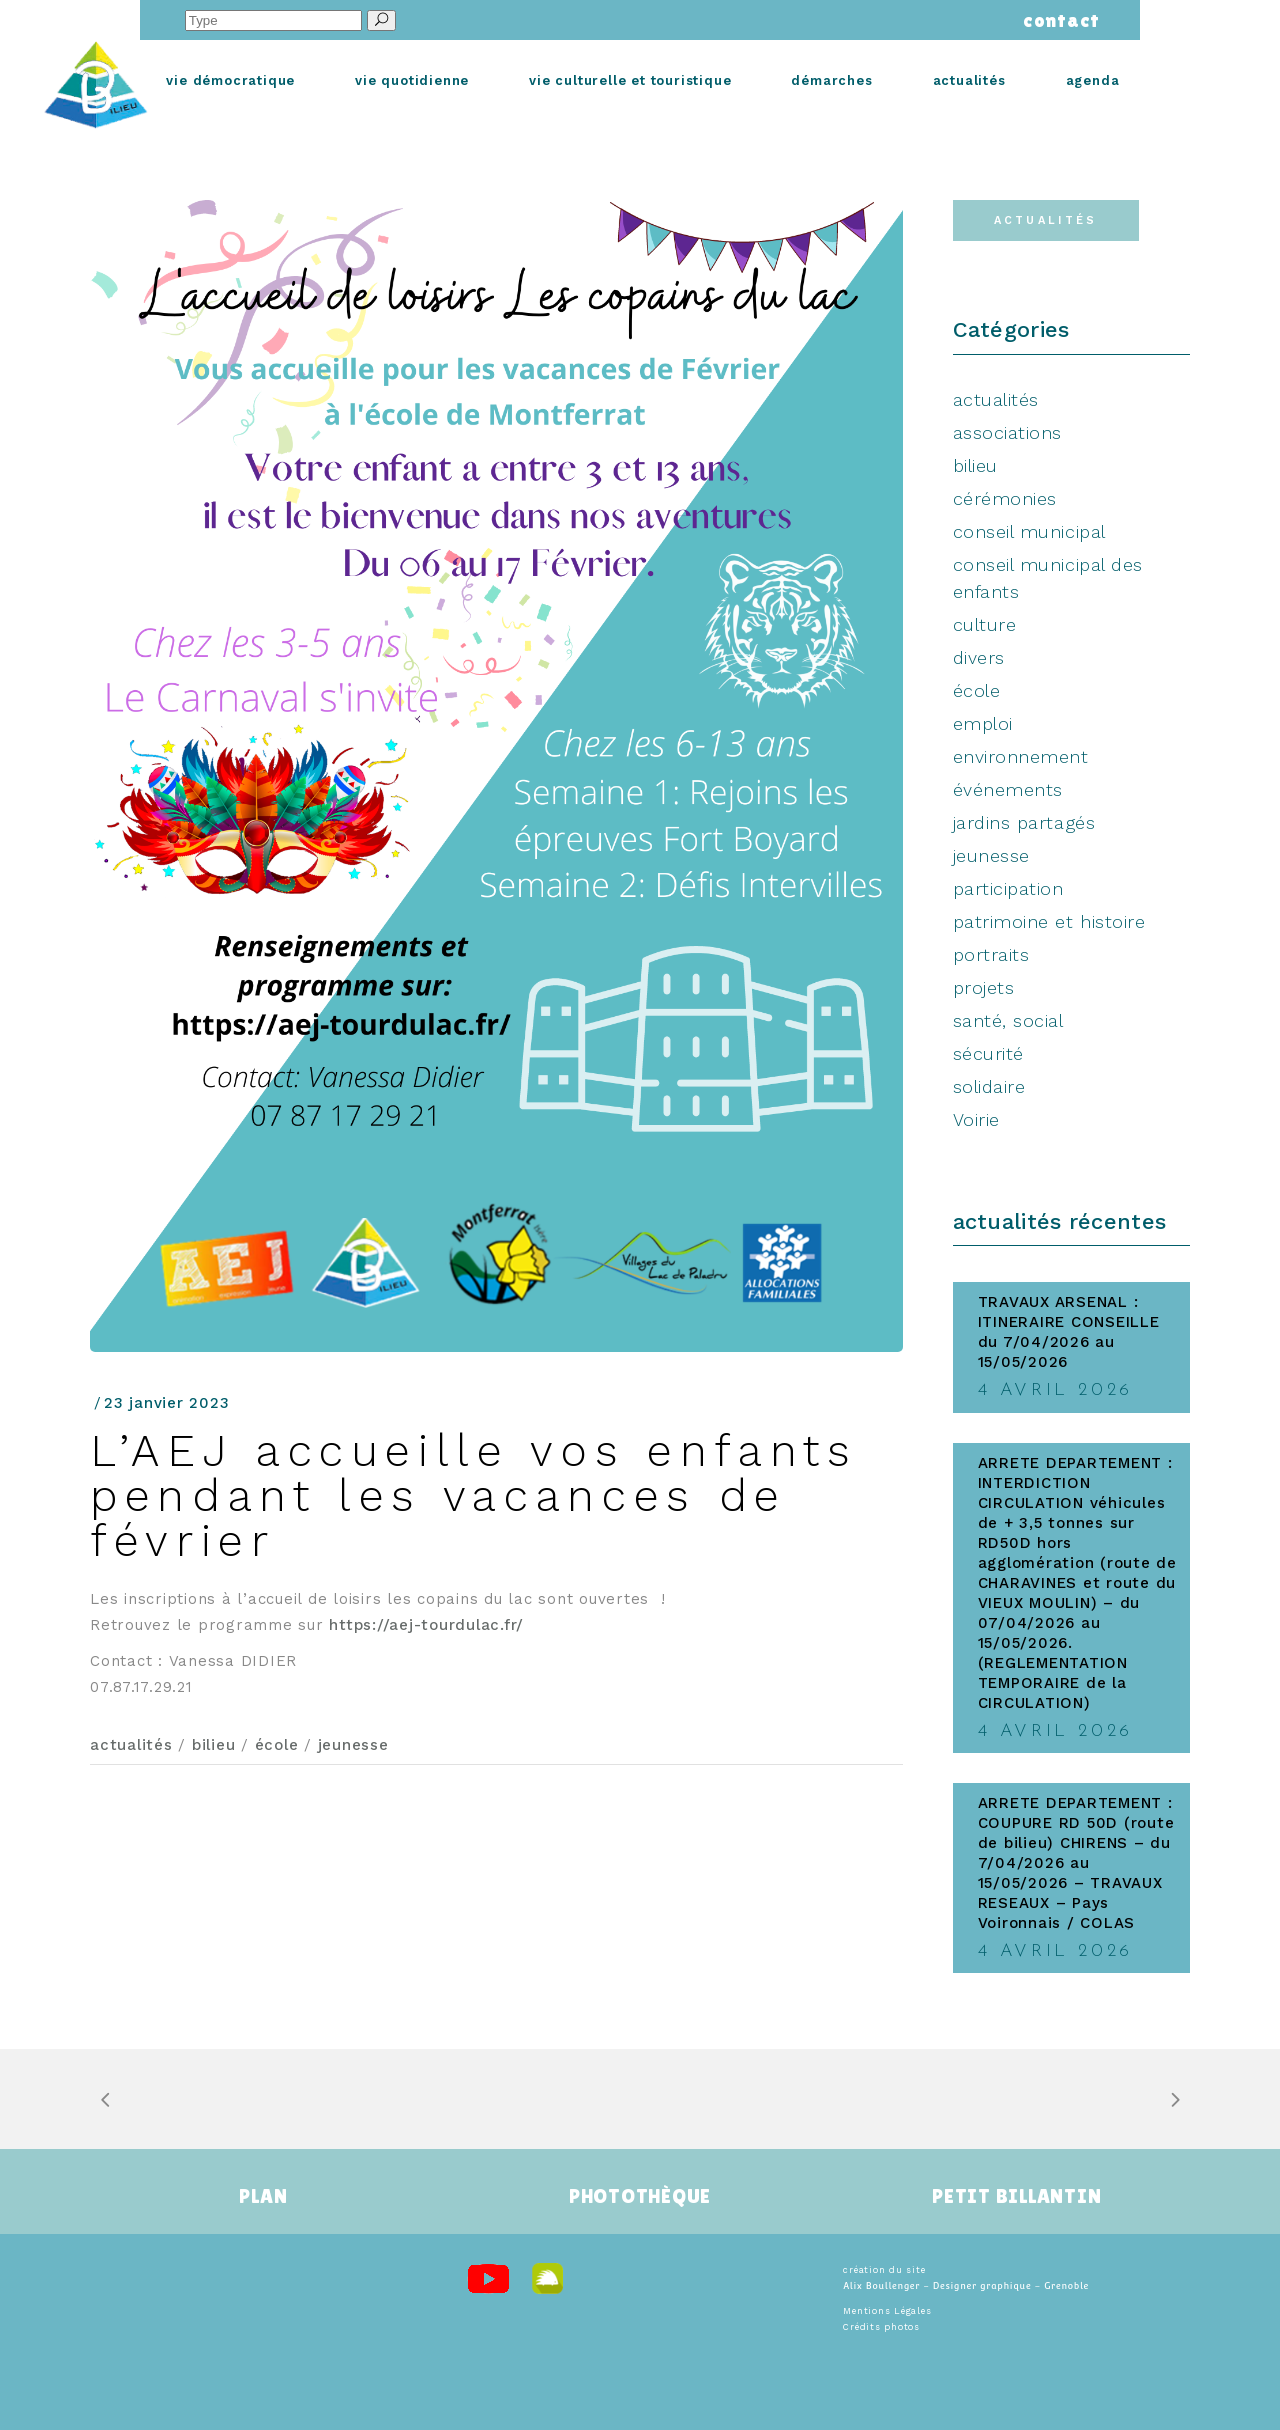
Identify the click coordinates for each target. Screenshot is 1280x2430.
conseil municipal (1029, 531)
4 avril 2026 (1055, 1390)
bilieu (214, 1745)
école (277, 1745)
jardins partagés (1024, 822)
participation (1008, 888)
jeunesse (353, 1745)
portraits (991, 954)
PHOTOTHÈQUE (640, 2196)
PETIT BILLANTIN (1016, 2196)
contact (1056, 20)
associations (1007, 432)
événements (1008, 789)
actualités (131, 1745)
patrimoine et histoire (1049, 921)
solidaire (989, 1086)
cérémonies (1005, 498)
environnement (1021, 756)
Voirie (976, 1119)
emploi (983, 723)
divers (979, 657)
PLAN (263, 2196)
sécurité (988, 1053)
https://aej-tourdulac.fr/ (426, 1625)
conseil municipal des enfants (1048, 578)
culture (985, 624)
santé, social (1008, 1020)
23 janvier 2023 (166, 1403)
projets (984, 987)
